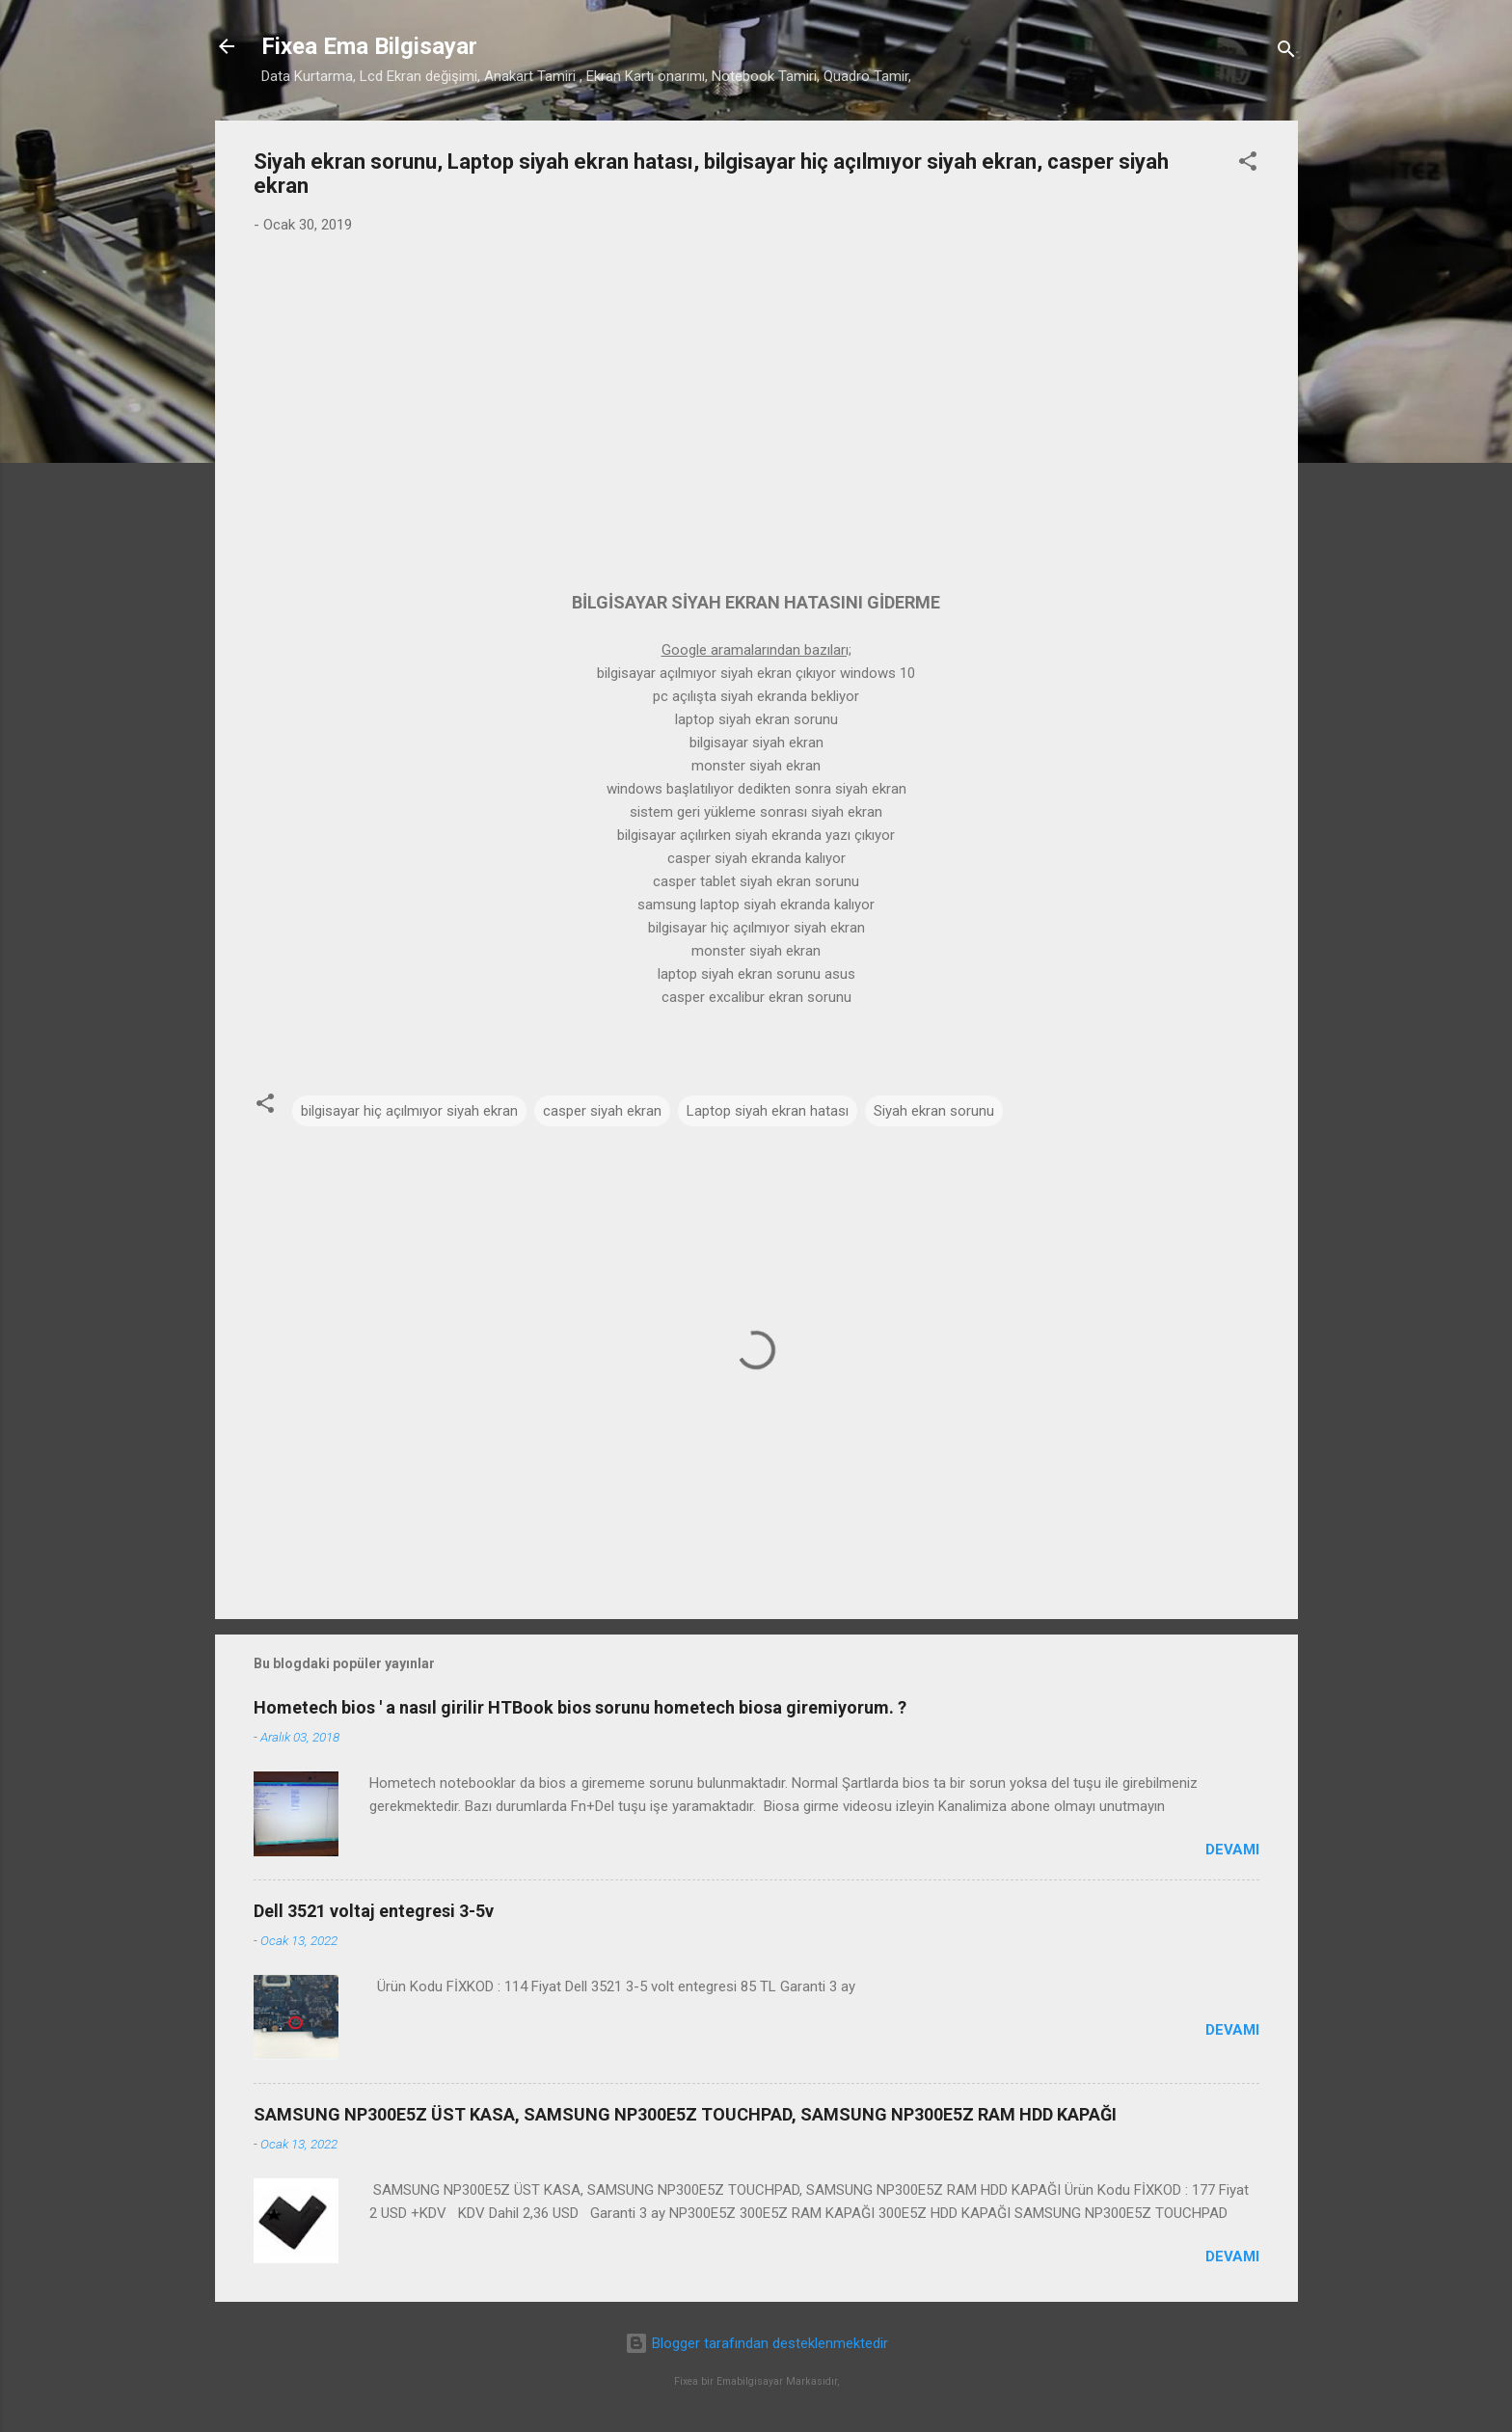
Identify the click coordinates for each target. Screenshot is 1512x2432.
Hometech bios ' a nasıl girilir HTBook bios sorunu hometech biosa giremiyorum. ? (580, 1707)
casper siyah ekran (602, 1111)
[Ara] (1286, 52)
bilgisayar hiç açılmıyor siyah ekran (409, 1111)
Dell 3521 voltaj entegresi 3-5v (374, 1911)
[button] (1247, 164)
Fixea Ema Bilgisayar (369, 46)
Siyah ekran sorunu (934, 1111)
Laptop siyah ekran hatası (768, 1111)
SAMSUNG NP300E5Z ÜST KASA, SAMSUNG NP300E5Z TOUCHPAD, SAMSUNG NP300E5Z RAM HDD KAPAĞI (685, 2114)
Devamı (1232, 1849)
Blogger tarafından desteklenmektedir (756, 2343)
